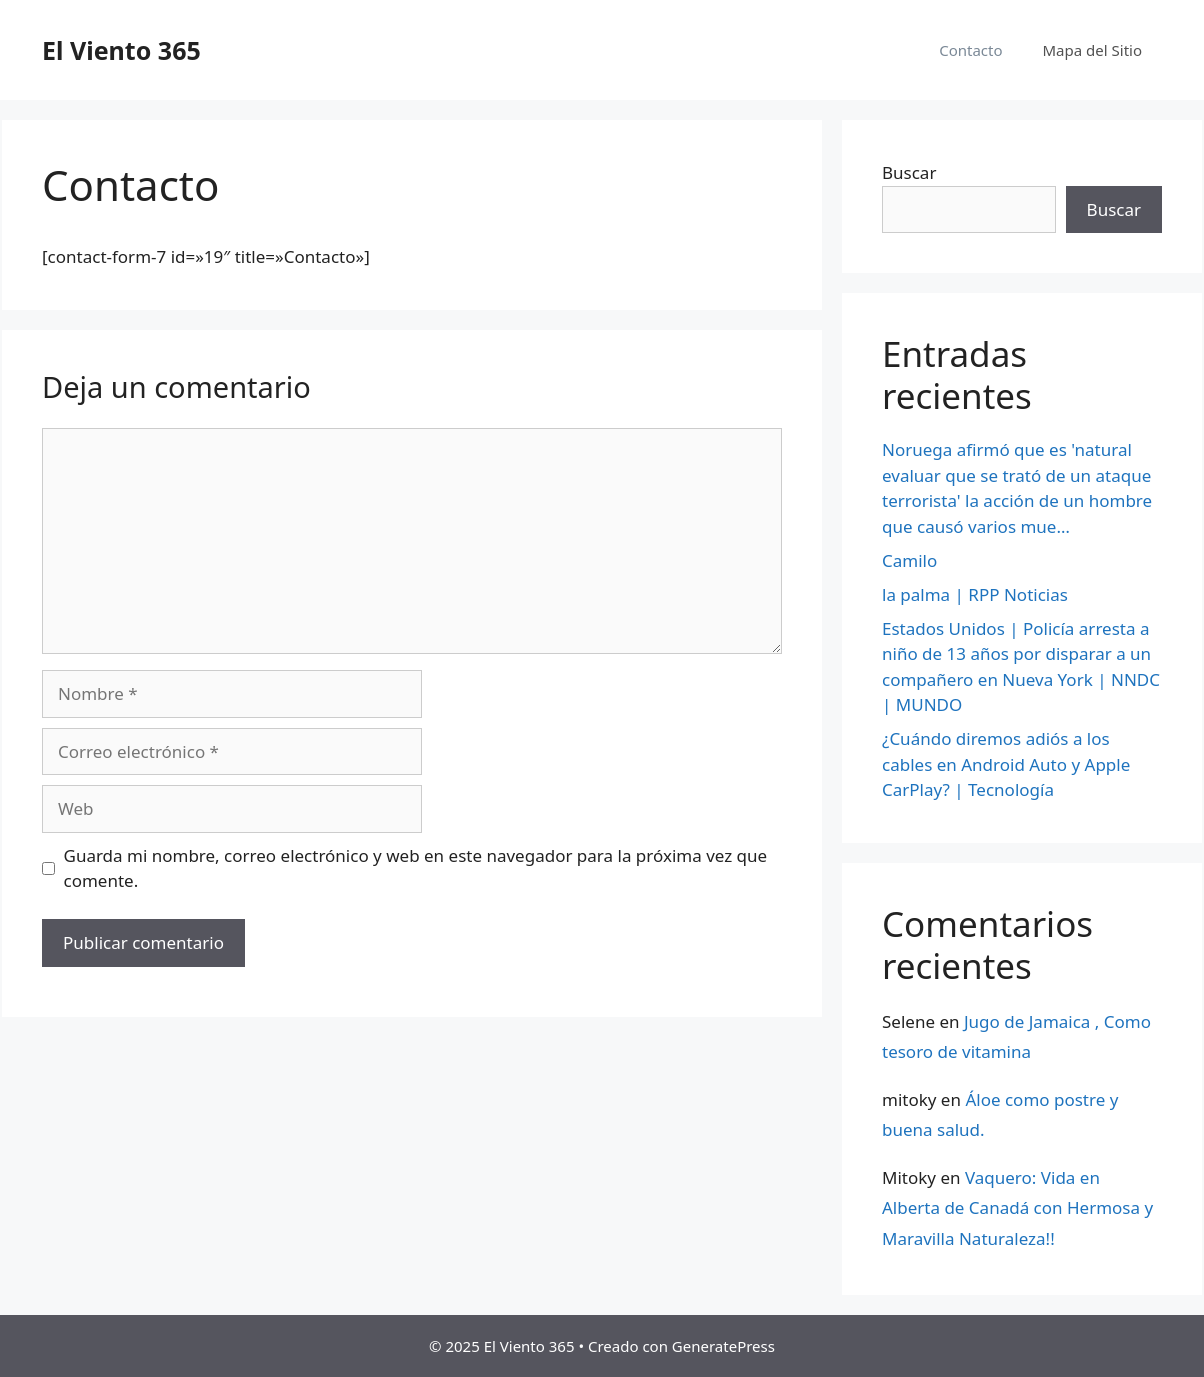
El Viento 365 (121, 50)
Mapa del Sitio (1092, 50)
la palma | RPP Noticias (975, 594)
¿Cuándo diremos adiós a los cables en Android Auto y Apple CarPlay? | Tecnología (1006, 764)
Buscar (909, 172)
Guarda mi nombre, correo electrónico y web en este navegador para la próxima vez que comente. (416, 868)
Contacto (970, 50)
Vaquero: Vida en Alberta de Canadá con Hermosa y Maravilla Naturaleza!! (1017, 1208)
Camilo (909, 560)
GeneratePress (723, 1346)
